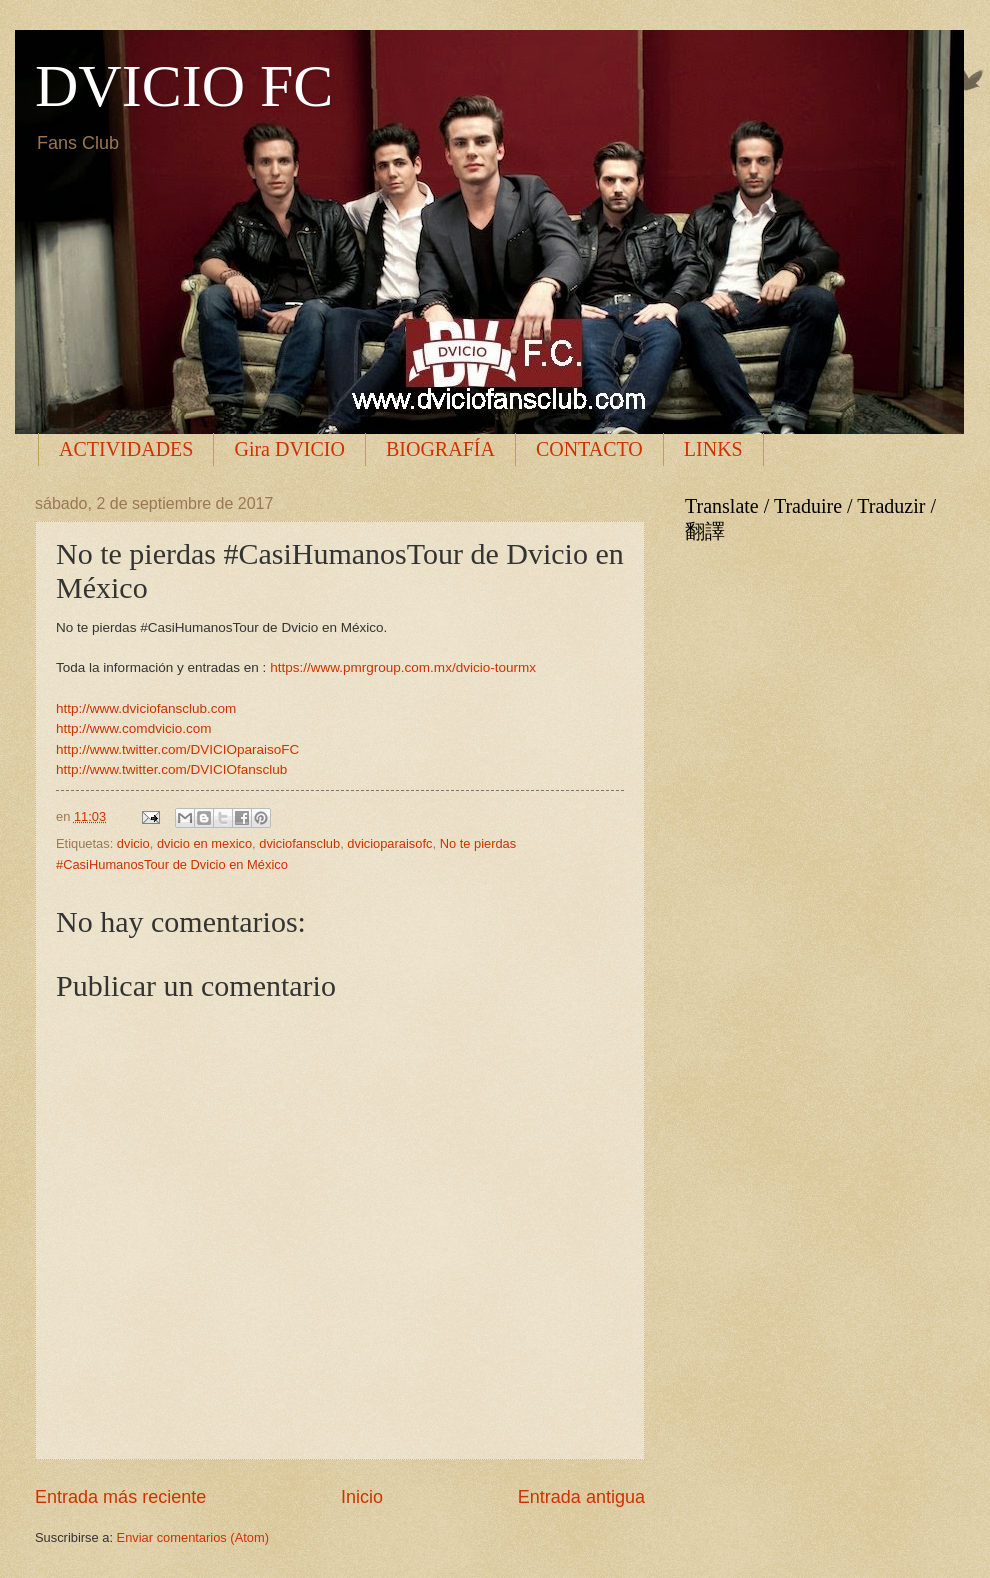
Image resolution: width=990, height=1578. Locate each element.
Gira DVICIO (289, 449)
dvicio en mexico (204, 843)
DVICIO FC (184, 86)
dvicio (133, 843)
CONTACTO (589, 449)
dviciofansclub (299, 843)
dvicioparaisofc (389, 843)
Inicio (362, 1497)
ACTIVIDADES (126, 449)
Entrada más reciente (120, 1497)
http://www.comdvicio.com (133, 728)
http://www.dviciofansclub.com (146, 708)
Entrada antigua (581, 1497)
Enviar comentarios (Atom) (193, 1537)
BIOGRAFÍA (440, 449)
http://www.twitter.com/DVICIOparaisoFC (177, 749)
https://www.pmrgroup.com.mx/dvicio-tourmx (403, 667)
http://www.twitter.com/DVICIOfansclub (171, 769)
